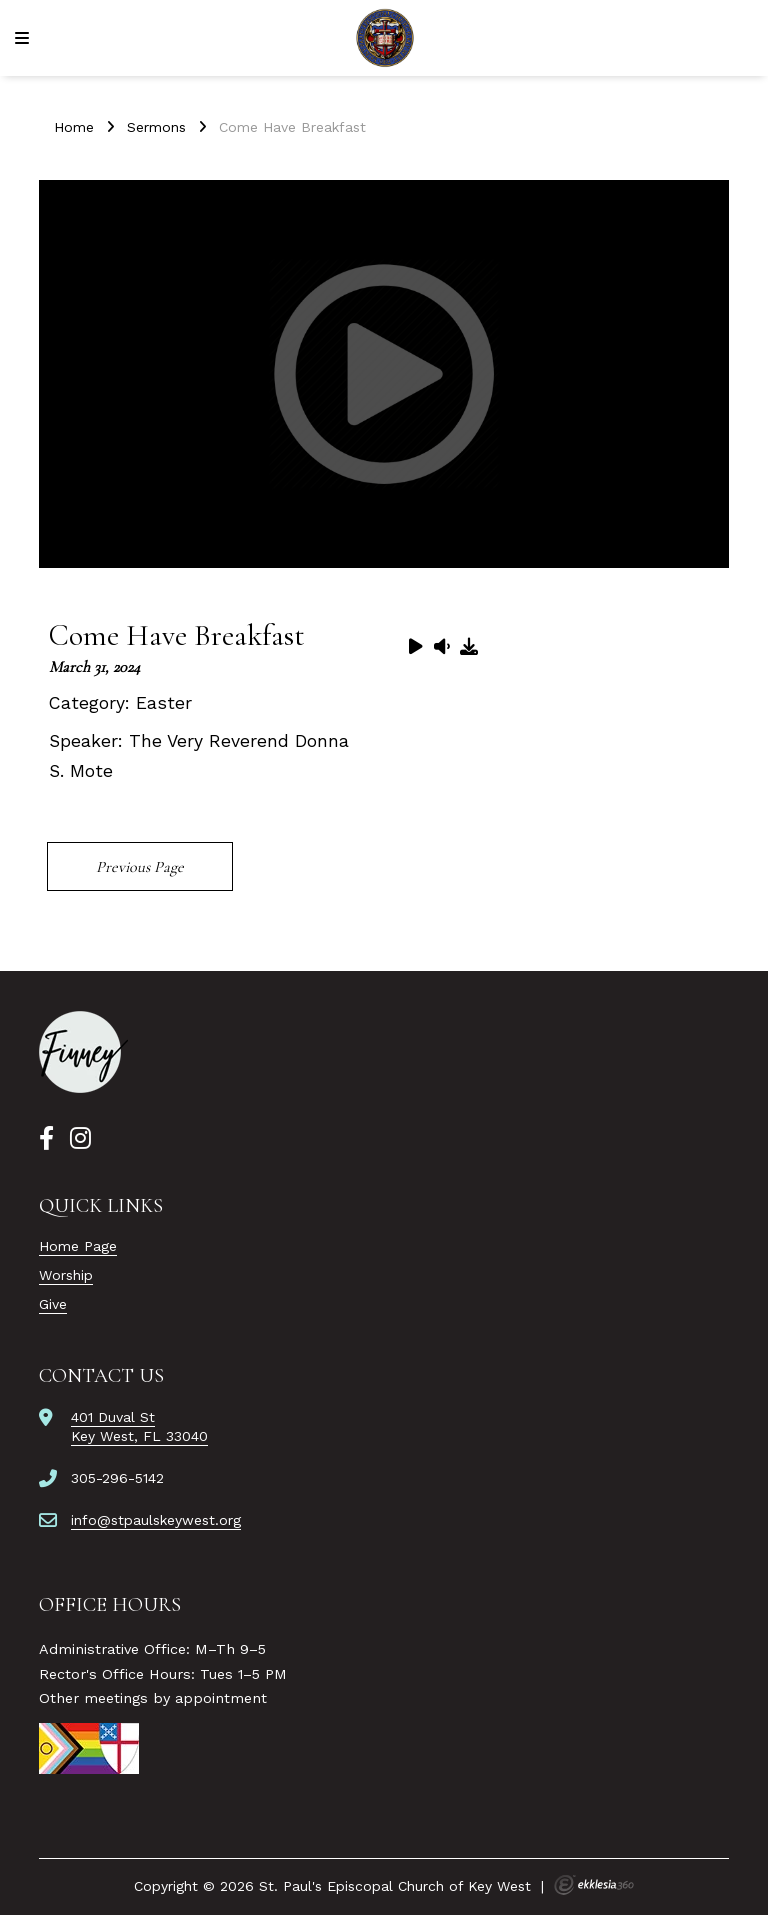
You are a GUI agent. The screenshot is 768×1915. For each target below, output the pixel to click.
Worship (66, 1275)
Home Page (78, 1246)
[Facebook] (46, 1139)
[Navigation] (25, 38)
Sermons (156, 127)
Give (53, 1304)
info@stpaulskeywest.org (156, 1520)
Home (74, 127)
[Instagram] (80, 1139)
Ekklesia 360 (594, 1885)
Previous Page (140, 867)
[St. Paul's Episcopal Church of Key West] (384, 38)
